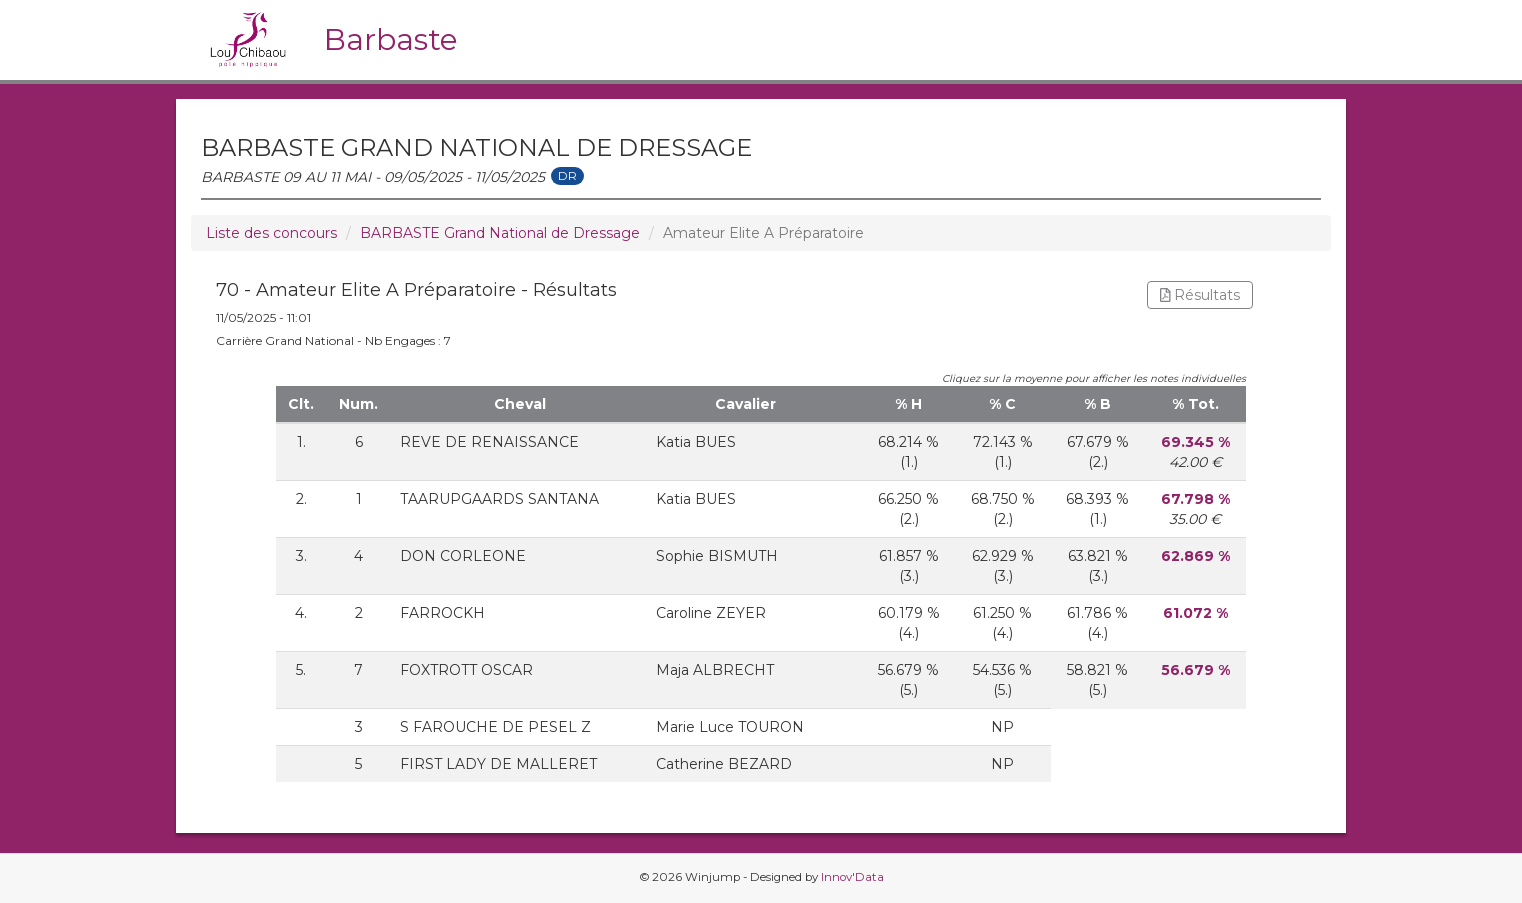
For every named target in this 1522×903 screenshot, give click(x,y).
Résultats (1200, 295)
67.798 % (1195, 499)
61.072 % (1195, 613)
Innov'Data (852, 877)
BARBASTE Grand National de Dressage (500, 233)
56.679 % (1195, 670)
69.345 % (1195, 442)
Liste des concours (271, 233)
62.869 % (1195, 556)
